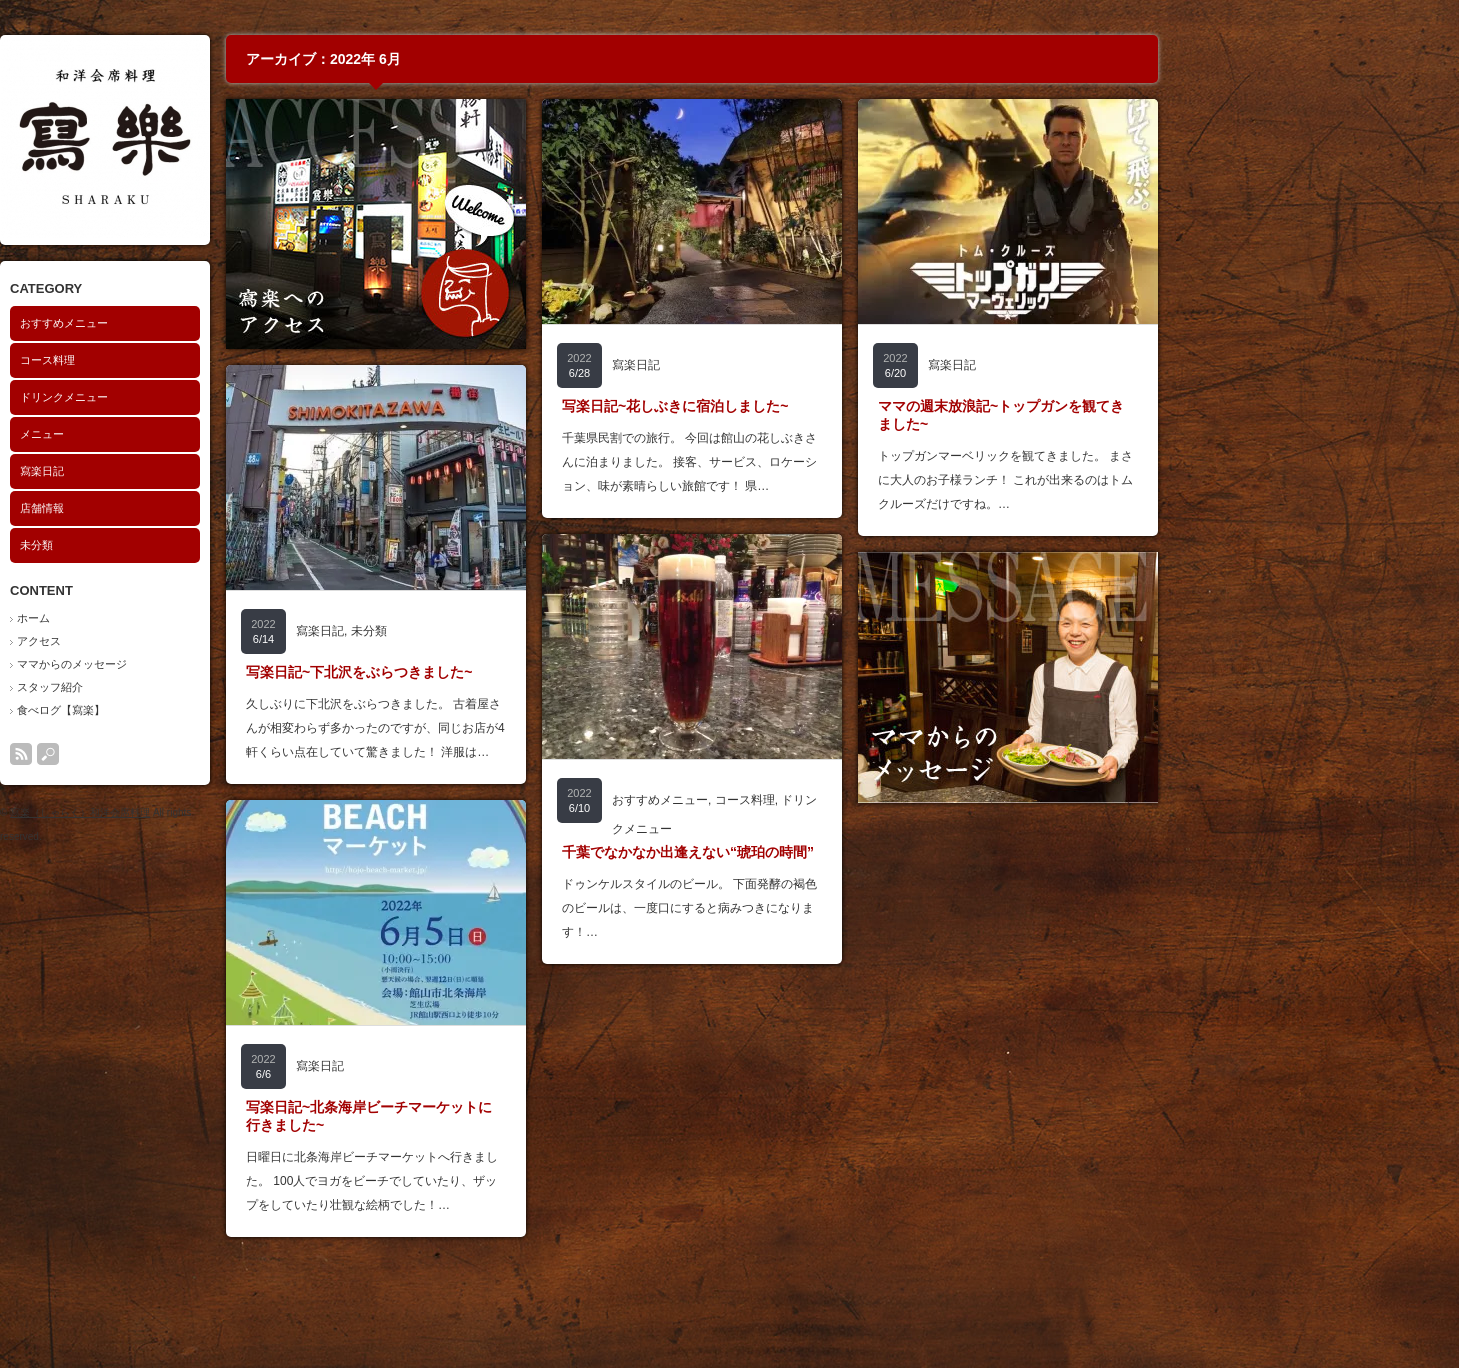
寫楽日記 (189, 471)
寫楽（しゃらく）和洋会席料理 (227, 812)
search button (195, 754)
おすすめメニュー (211, 323)
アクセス (186, 641)
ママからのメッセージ (219, 664)
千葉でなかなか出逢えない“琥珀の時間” (835, 852)
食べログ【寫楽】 (208, 710)
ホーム (180, 618)
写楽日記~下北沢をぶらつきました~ (506, 672)
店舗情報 (189, 508)
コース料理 (194, 360)
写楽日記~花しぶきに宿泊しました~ (822, 406)
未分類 (183, 545)
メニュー (189, 434)
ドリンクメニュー (211, 397)
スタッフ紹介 (197, 687)
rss (168, 754)
